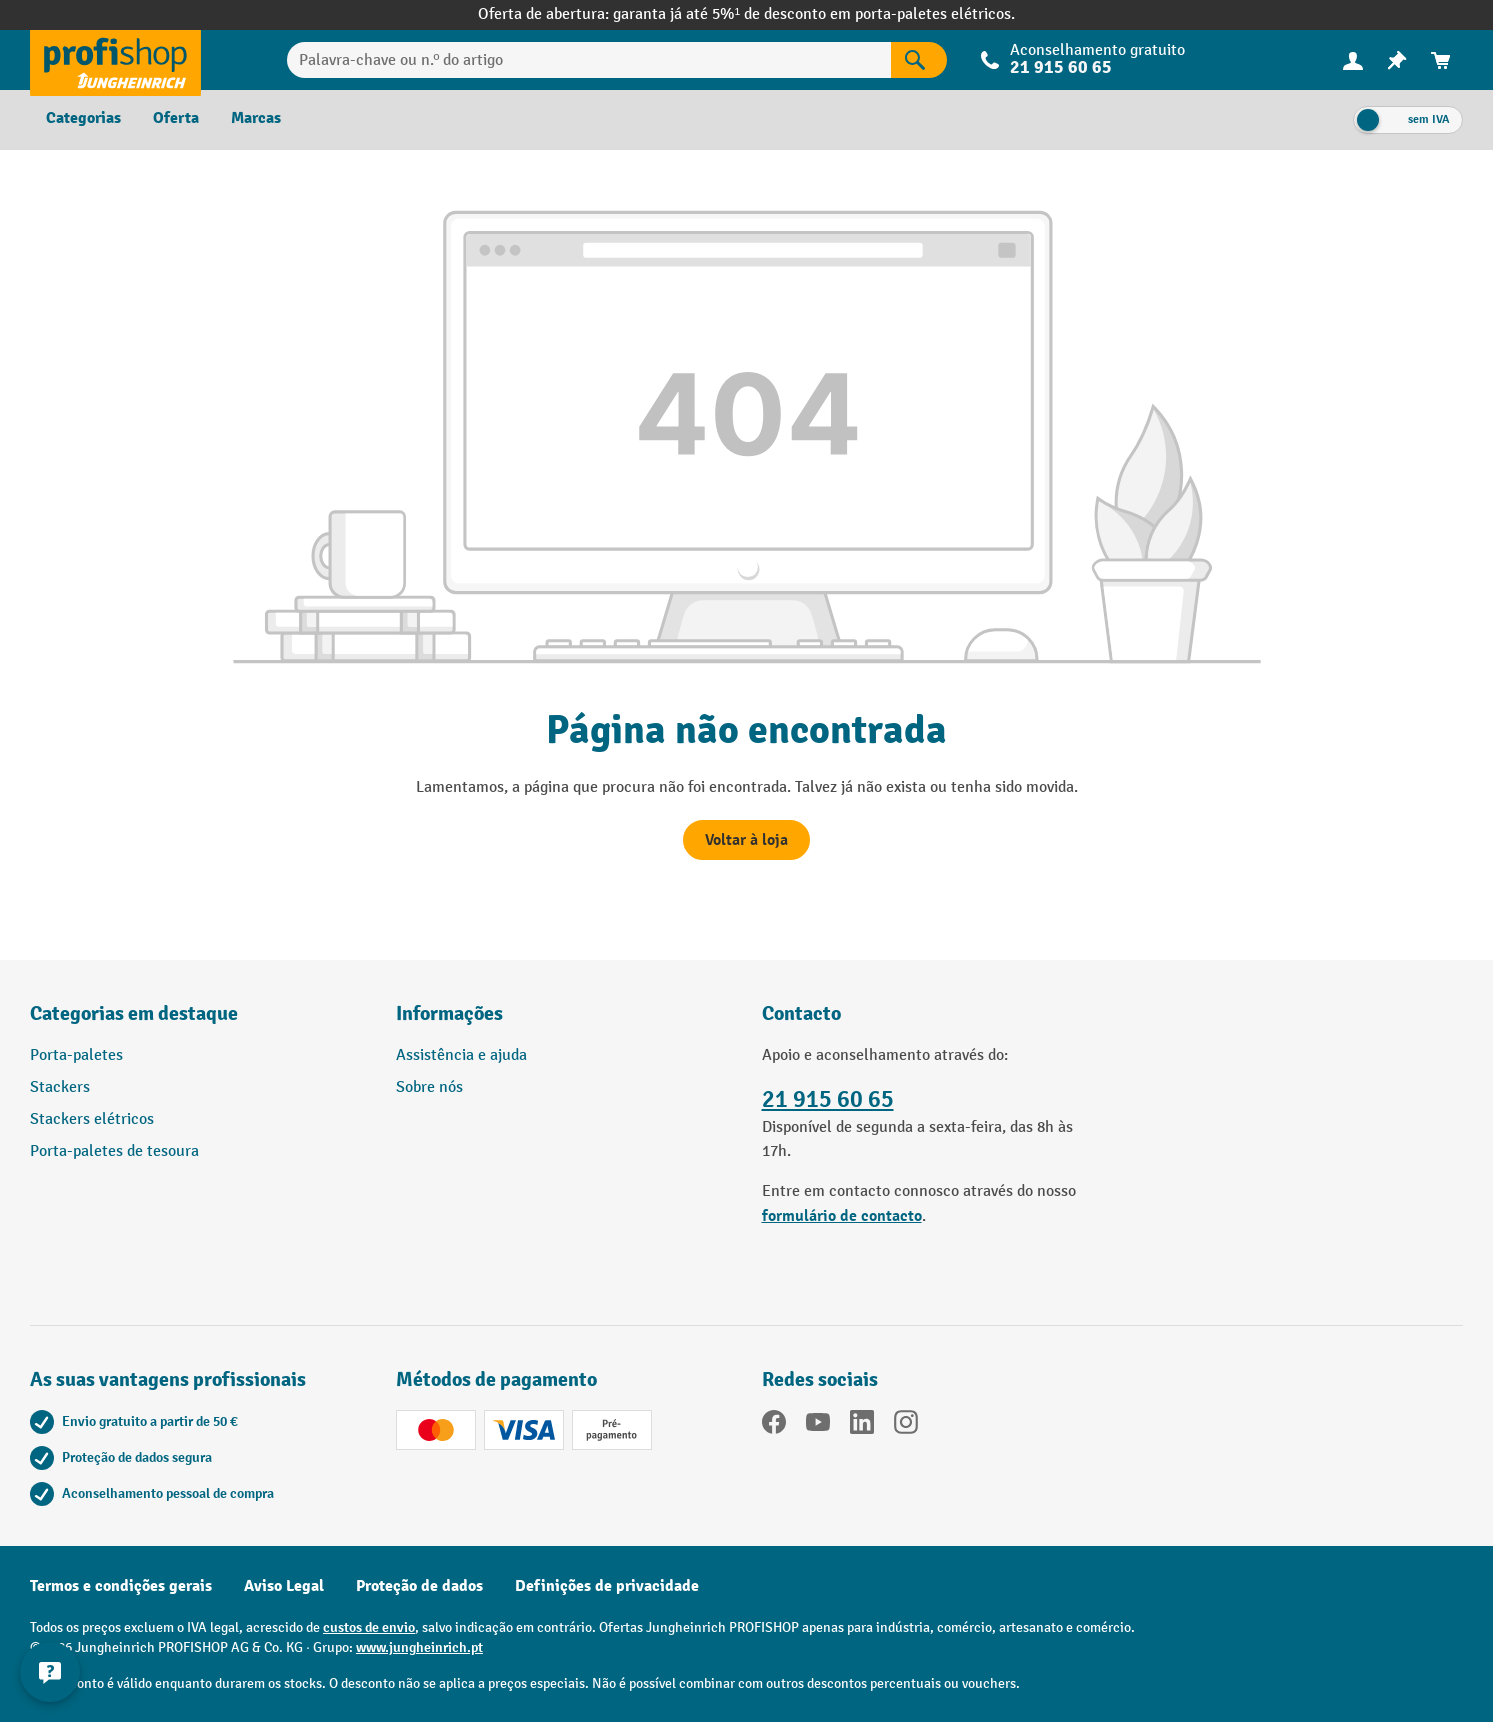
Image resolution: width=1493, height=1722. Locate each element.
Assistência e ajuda (461, 1055)
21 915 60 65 (1061, 67)
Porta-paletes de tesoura (114, 1151)
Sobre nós (429, 1087)
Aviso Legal (284, 1586)
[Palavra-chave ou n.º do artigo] (589, 60)
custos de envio (369, 1627)
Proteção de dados (419, 1586)
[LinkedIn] (862, 1426)
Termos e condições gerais (121, 1586)
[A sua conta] (1353, 60)
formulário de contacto (842, 1216)
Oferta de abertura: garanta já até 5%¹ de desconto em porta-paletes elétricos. (746, 14)
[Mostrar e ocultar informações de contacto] (50, 1672)
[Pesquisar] (919, 60)
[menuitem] (1353, 60)
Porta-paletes (76, 1055)
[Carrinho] (1441, 60)
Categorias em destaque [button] (134, 1013)
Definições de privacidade (607, 1586)
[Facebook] (774, 1426)
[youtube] (818, 1426)
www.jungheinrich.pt (419, 1647)
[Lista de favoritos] (1397, 60)
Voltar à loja (746, 840)
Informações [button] (449, 1013)
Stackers (60, 1087)
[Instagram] (906, 1426)
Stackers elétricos (92, 1119)
